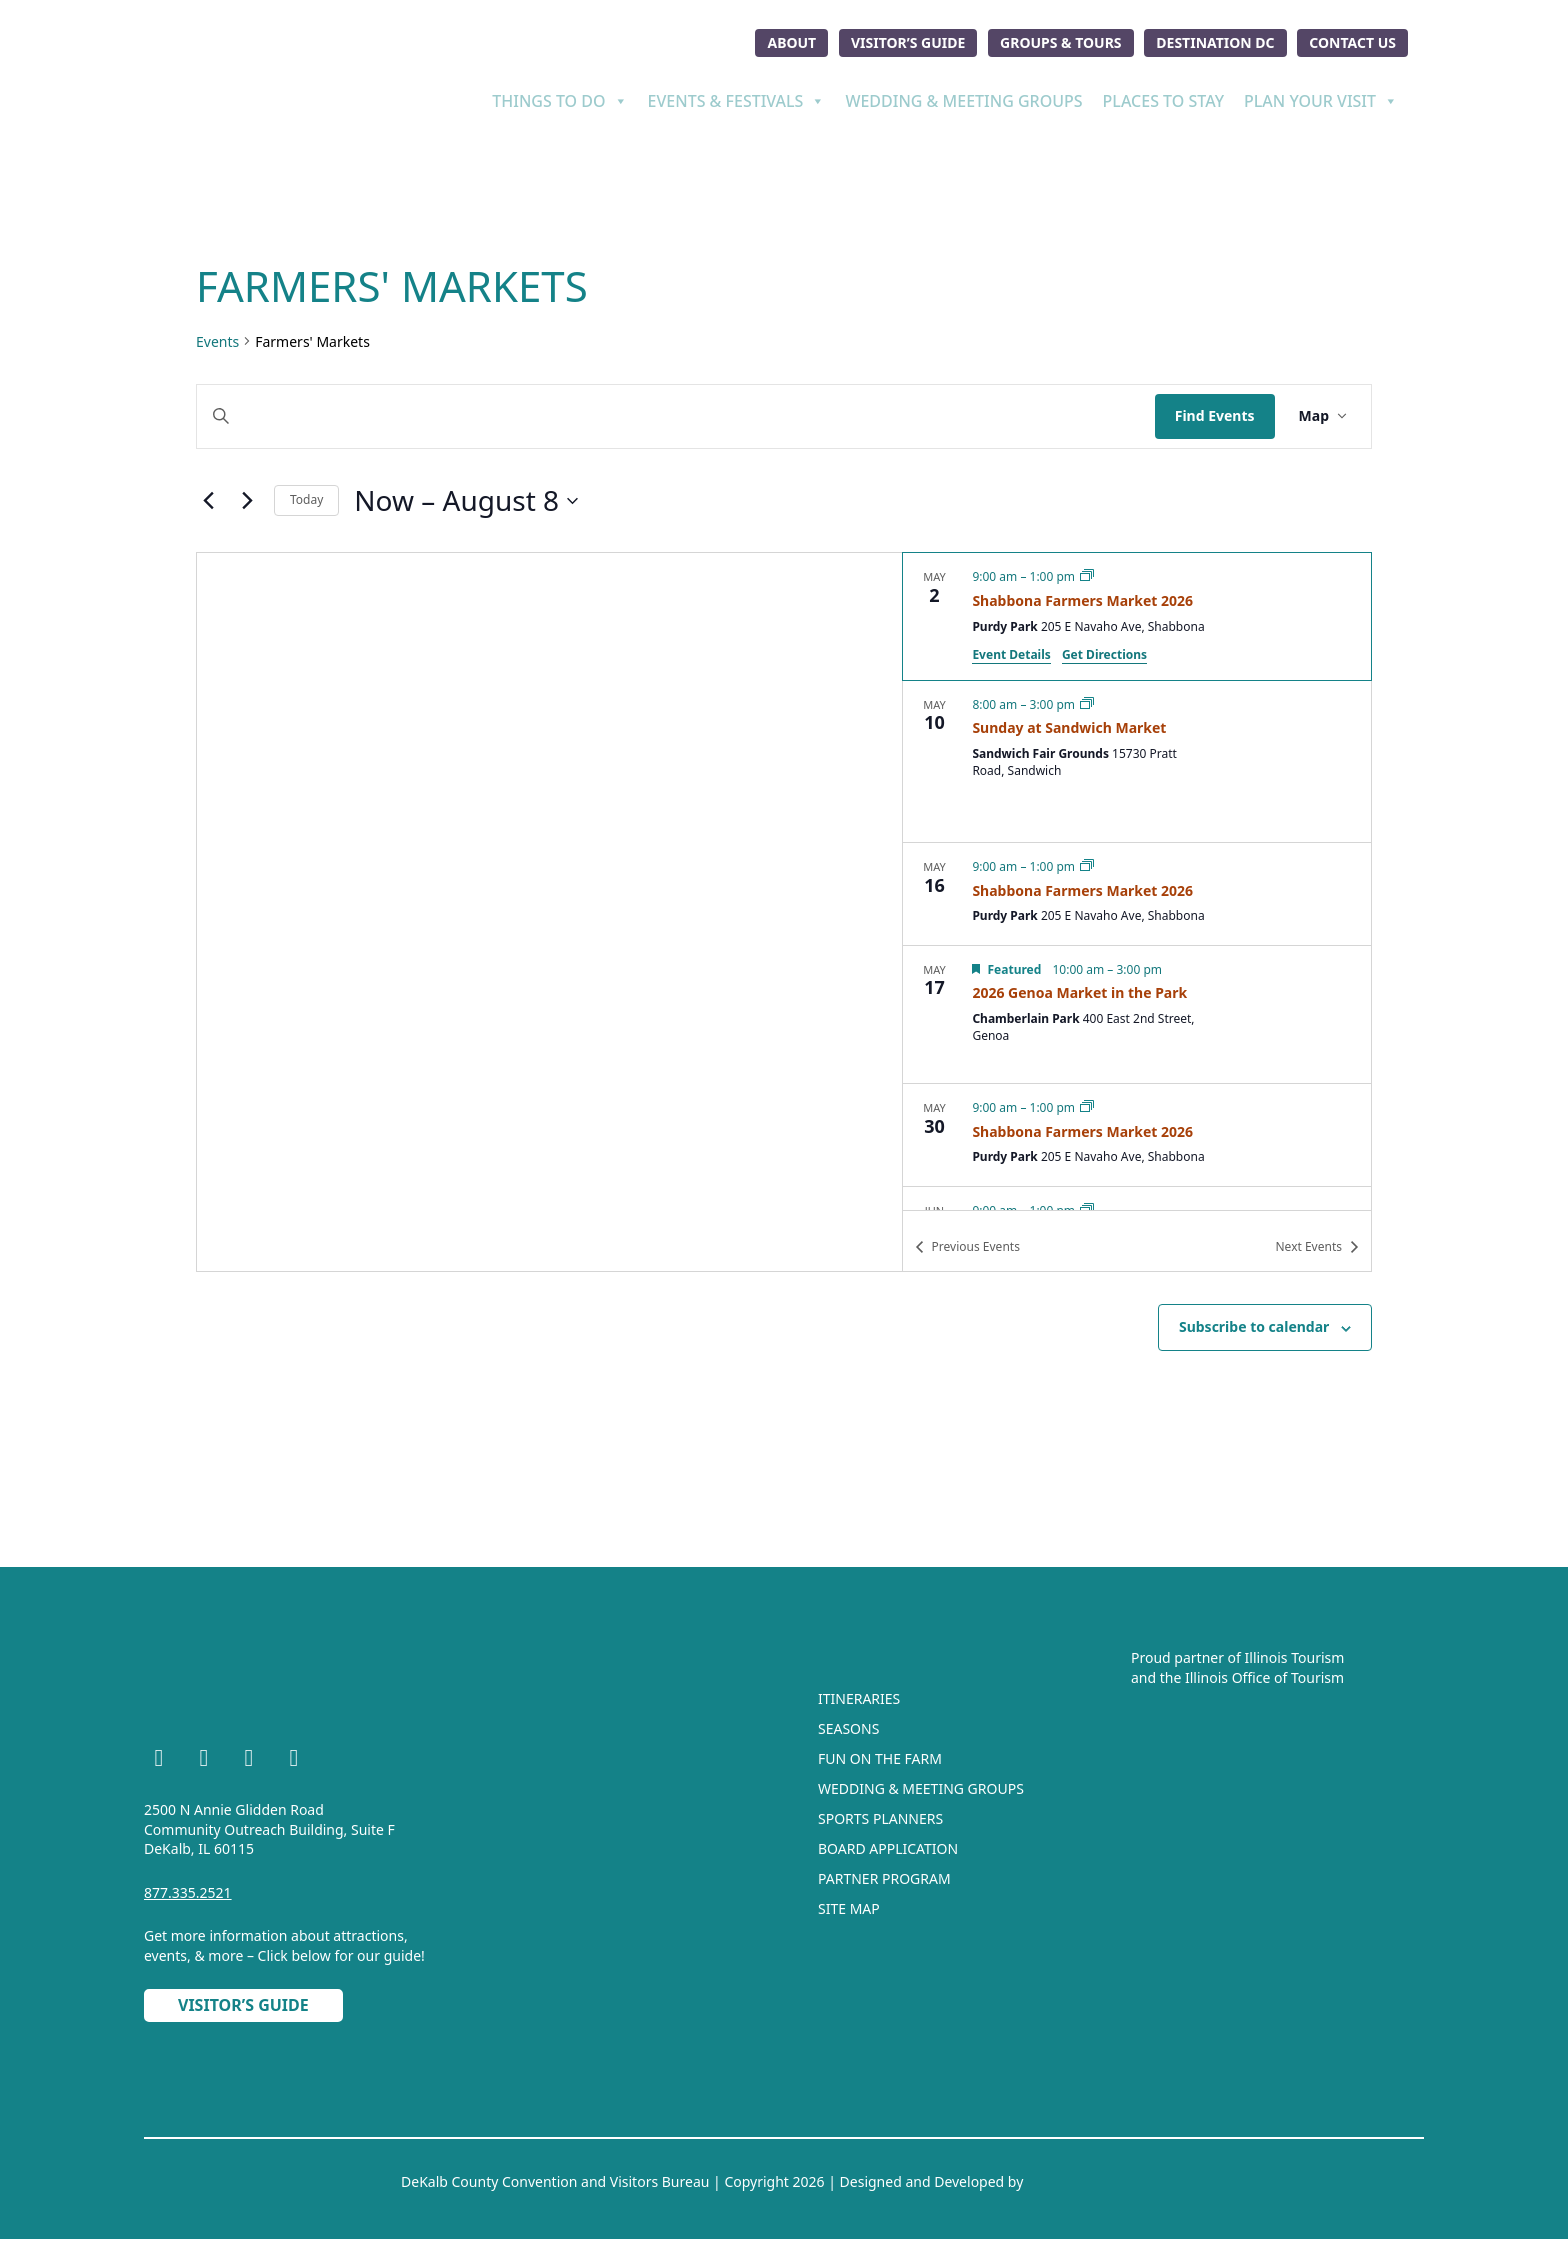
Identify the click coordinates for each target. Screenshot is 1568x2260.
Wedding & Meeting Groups (963, 101)
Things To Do (559, 101)
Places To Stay (1163, 101)
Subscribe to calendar (1254, 1326)
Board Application (888, 1848)
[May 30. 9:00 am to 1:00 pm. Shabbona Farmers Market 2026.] (1137, 1135)
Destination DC (1215, 42)
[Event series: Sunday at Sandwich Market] (1087, 704)
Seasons (848, 1728)
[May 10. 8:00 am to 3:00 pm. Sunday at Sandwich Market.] (1137, 761)
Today (306, 499)
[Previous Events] (208, 501)
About (791, 42)
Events (217, 341)
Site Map (849, 1908)
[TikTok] (294, 1761)
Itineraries (859, 1698)
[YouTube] (249, 1761)
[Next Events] (247, 501)
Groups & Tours (1061, 42)
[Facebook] (159, 1761)
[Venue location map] (549, 912)
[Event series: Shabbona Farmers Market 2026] (1087, 576)
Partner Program (884, 1878)
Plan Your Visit (1321, 101)
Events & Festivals (737, 101)
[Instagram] (204, 1761)
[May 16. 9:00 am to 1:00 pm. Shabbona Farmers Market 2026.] (1137, 894)
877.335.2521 (188, 1892)
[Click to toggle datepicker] (466, 501)
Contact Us (1352, 42)
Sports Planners (880, 1818)
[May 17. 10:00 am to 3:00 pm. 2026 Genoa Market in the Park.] (1137, 1014)
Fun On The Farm (880, 1758)
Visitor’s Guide (908, 42)
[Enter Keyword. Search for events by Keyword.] (676, 416)
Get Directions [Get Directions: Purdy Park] (1104, 654)
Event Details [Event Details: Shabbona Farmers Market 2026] (1011, 654)
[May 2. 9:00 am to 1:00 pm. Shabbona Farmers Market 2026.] (1137, 616)
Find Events (1215, 415)
